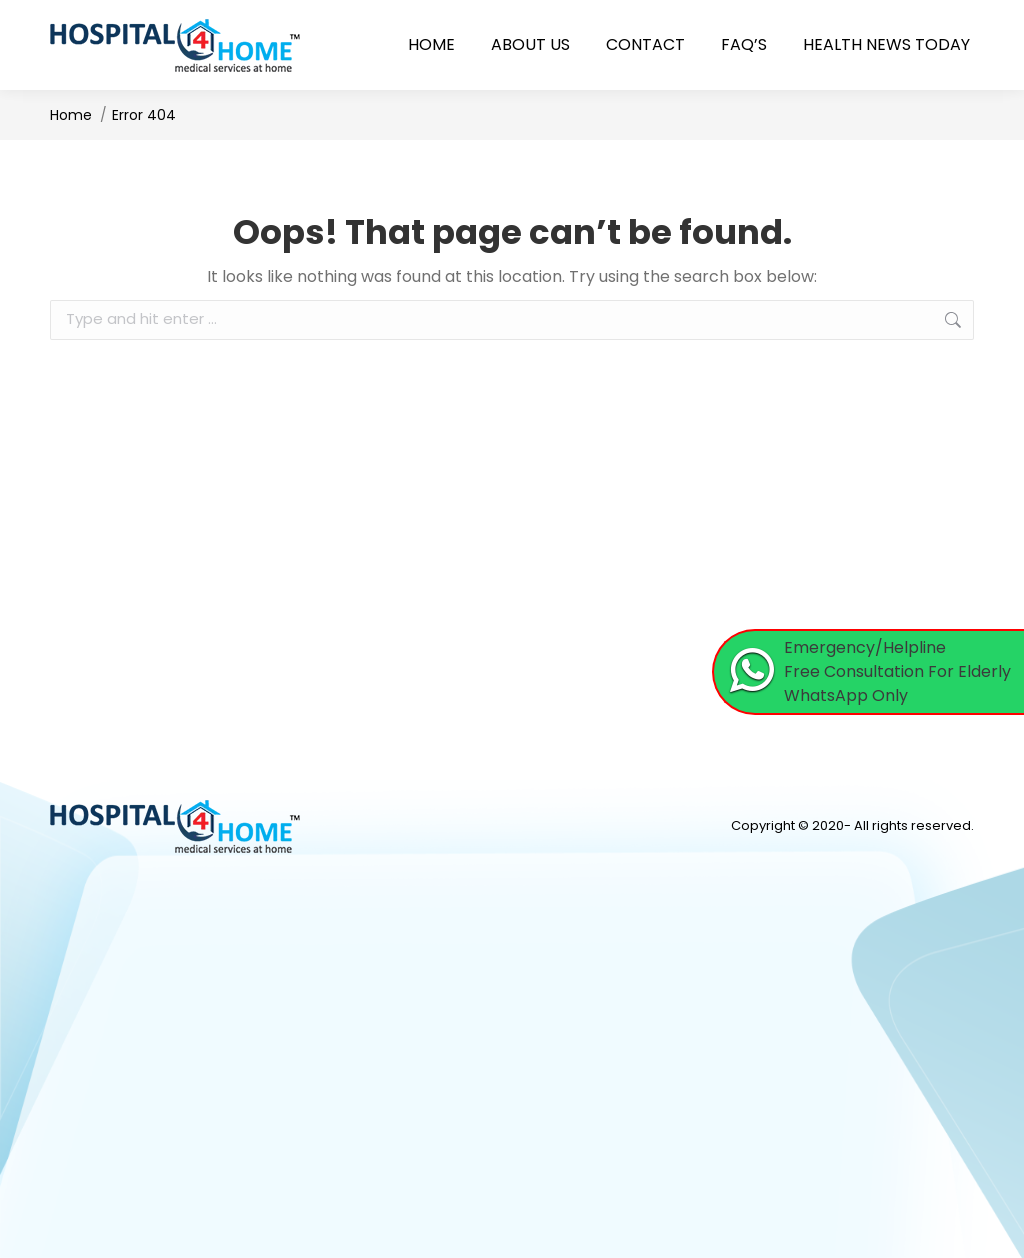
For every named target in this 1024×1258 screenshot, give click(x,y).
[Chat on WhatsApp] (869, 672)
